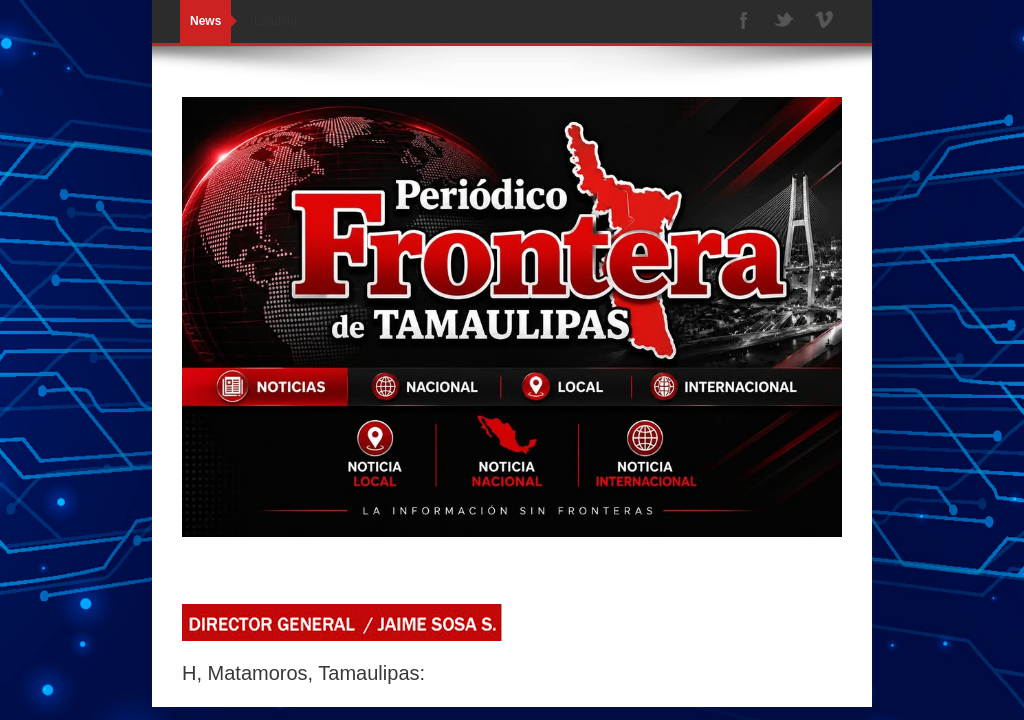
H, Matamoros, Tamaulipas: (303, 673)
